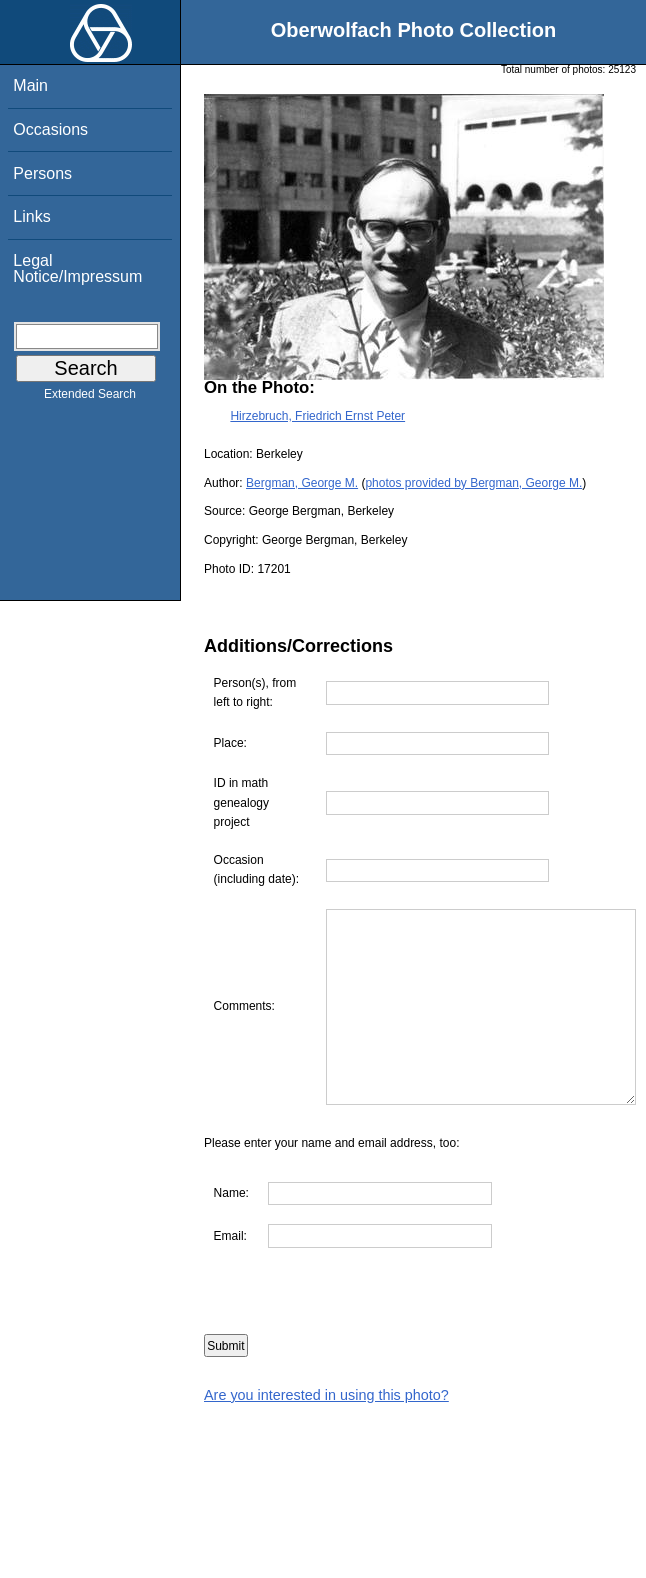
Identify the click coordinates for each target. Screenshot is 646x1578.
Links (31, 216)
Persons (42, 173)
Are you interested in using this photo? (326, 1433)
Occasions (50, 129)
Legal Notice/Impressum (77, 268)
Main (30, 85)
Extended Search (90, 398)
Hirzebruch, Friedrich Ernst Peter (317, 416)
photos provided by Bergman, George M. (473, 483)
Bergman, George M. (302, 483)
